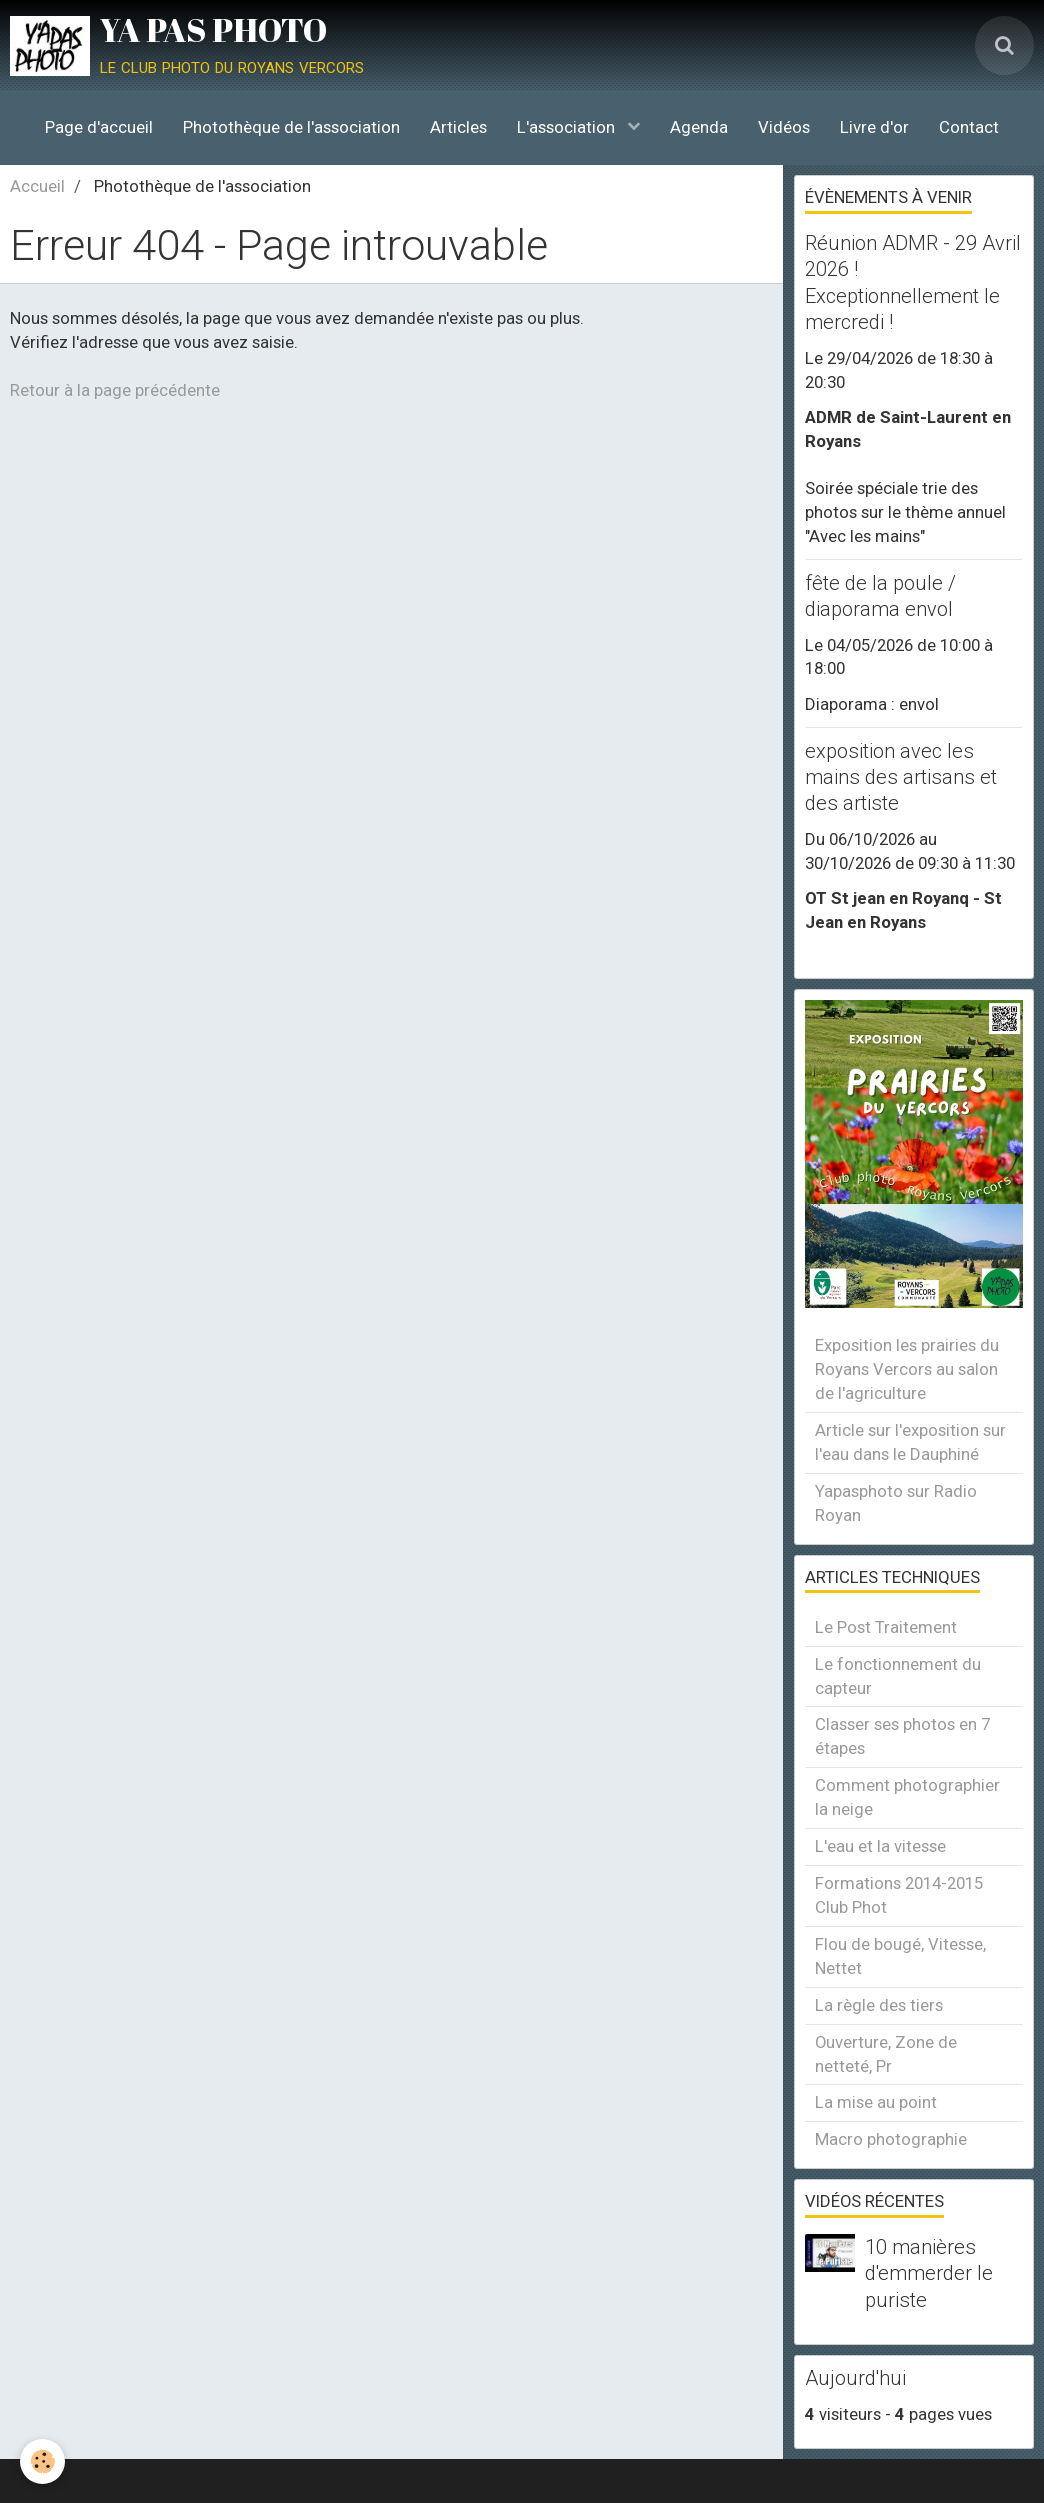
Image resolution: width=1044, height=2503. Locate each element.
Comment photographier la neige (907, 1797)
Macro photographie (891, 2139)
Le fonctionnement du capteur (898, 1676)
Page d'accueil (99, 127)
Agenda (699, 127)
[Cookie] (42, 2461)
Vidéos (784, 127)
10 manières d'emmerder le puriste (929, 2273)
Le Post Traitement (886, 1627)
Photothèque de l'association (291, 127)
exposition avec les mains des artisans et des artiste (901, 777)
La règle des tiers (879, 2005)
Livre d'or (874, 127)
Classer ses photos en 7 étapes (902, 1736)
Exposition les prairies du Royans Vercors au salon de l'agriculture (907, 1369)
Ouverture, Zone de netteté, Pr (886, 2054)
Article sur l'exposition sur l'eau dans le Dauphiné (910, 1442)
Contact (969, 127)
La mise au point (876, 2102)
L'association (568, 127)
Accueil (37, 186)
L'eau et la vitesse (880, 1846)
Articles (458, 127)
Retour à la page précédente (115, 390)
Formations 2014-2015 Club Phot (899, 1895)
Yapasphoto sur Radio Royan (896, 1503)
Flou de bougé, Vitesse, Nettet (900, 1956)
